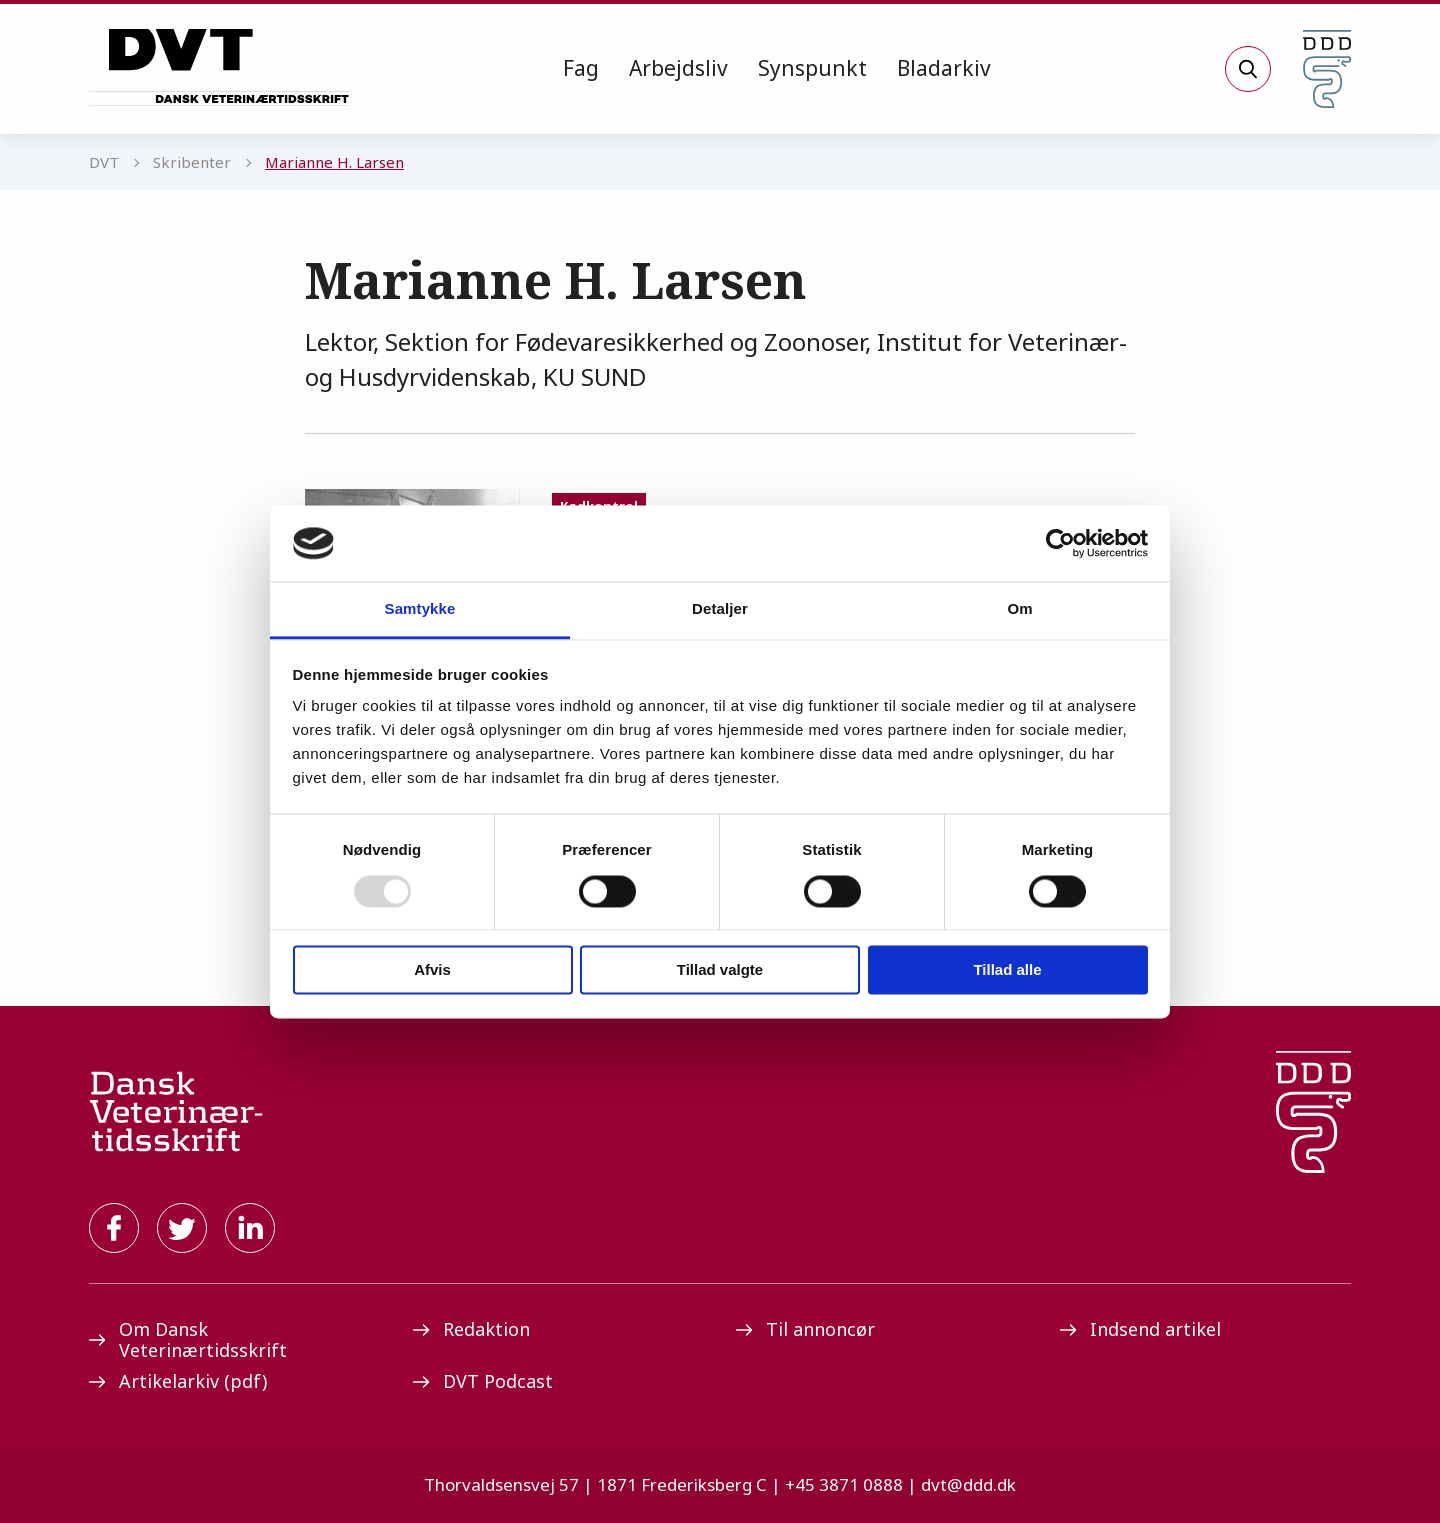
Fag (581, 68)
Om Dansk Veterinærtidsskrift (188, 1339)
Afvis (432, 970)
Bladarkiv (944, 68)
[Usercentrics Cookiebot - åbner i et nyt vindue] (1060, 543)
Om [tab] (1019, 609)
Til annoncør (805, 1329)
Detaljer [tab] (720, 609)
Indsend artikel (1140, 1329)
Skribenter (192, 162)
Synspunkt (812, 68)
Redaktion (471, 1329)
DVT (104, 162)
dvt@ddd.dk (968, 1484)
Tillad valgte (720, 970)
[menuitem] (581, 69)
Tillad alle (1007, 970)
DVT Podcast (483, 1381)
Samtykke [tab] (420, 609)
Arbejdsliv (678, 68)
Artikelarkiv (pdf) (178, 1381)
